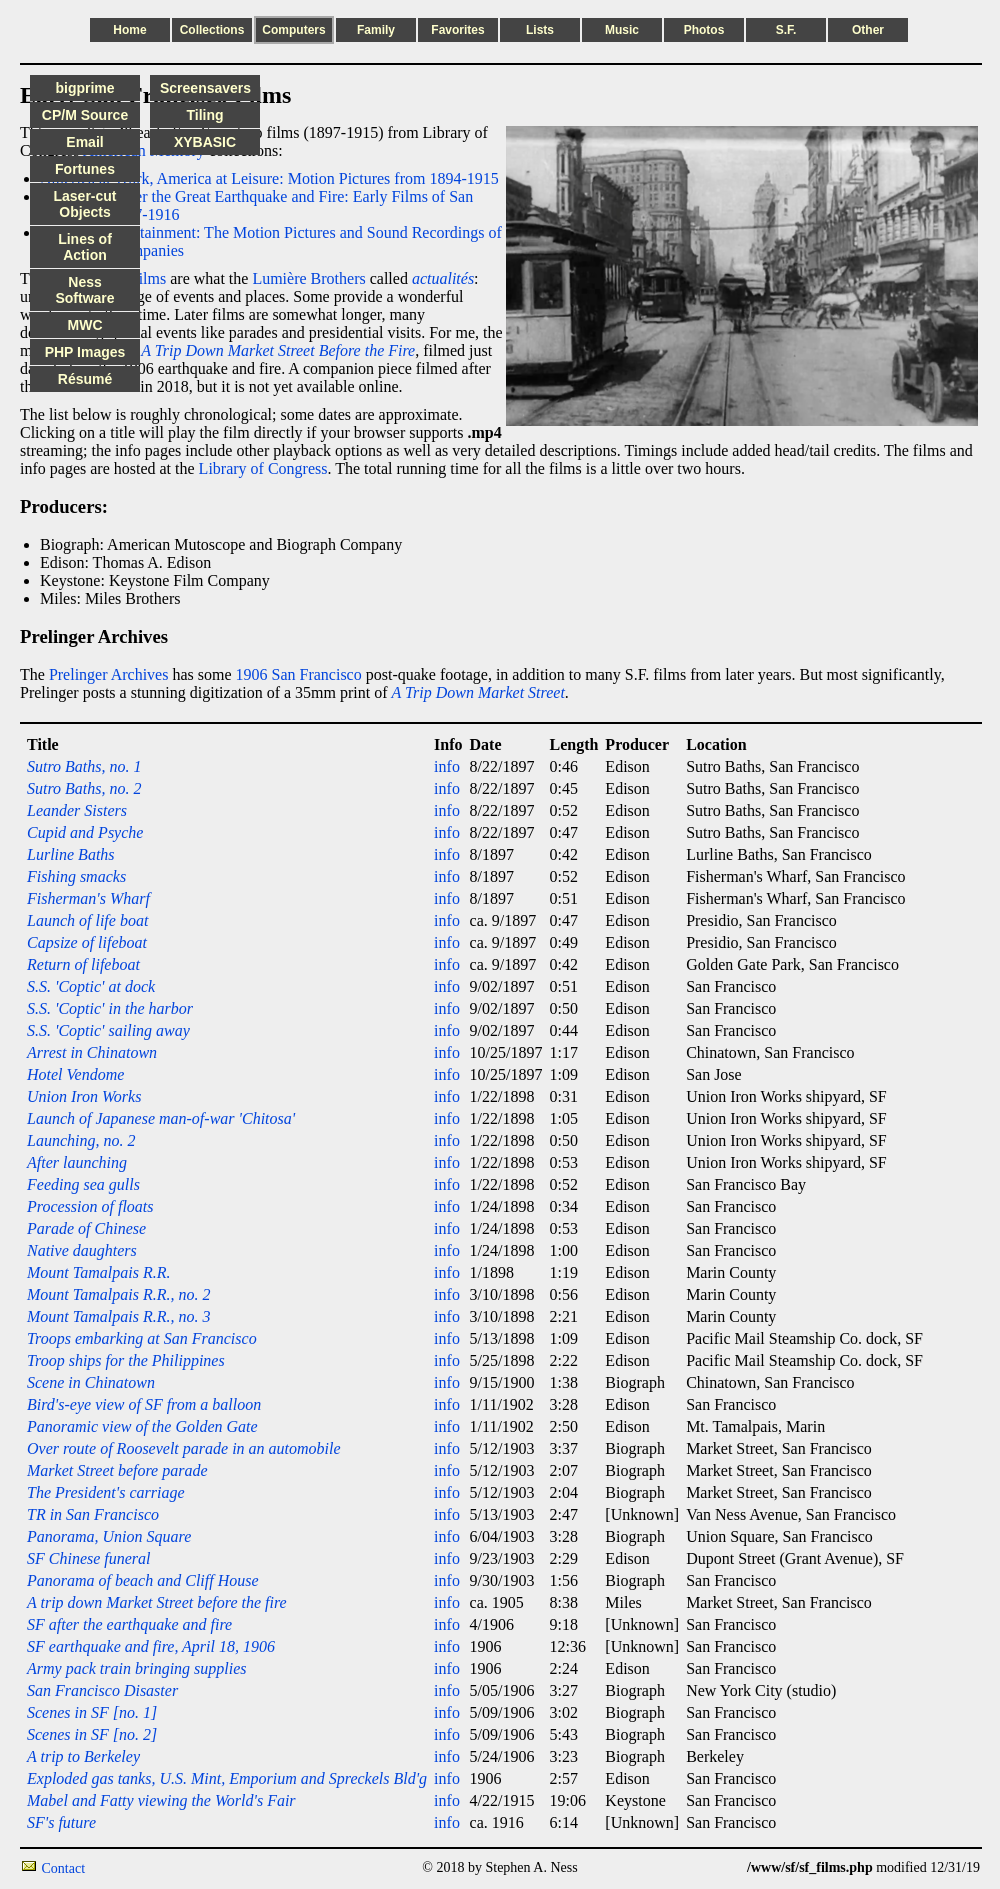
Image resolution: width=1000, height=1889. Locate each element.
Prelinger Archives (109, 674)
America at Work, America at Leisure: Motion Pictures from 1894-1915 (269, 178)
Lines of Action (85, 247)
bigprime (84, 88)
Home (129, 30)
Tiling (204, 115)
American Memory (144, 150)
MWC (85, 325)
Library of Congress (263, 468)
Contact (64, 1868)
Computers (293, 30)
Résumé (85, 379)
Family (376, 30)
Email (84, 142)
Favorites (457, 30)
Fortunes (85, 169)
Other (868, 30)
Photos (704, 30)
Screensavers (205, 88)
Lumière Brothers (308, 278)
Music (622, 30)
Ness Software (84, 290)
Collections (212, 30)
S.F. (786, 30)
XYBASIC (205, 142)
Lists (540, 30)
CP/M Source (85, 115)
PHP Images (85, 352)
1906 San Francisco (299, 674)
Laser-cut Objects (84, 204)
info (447, 766)
